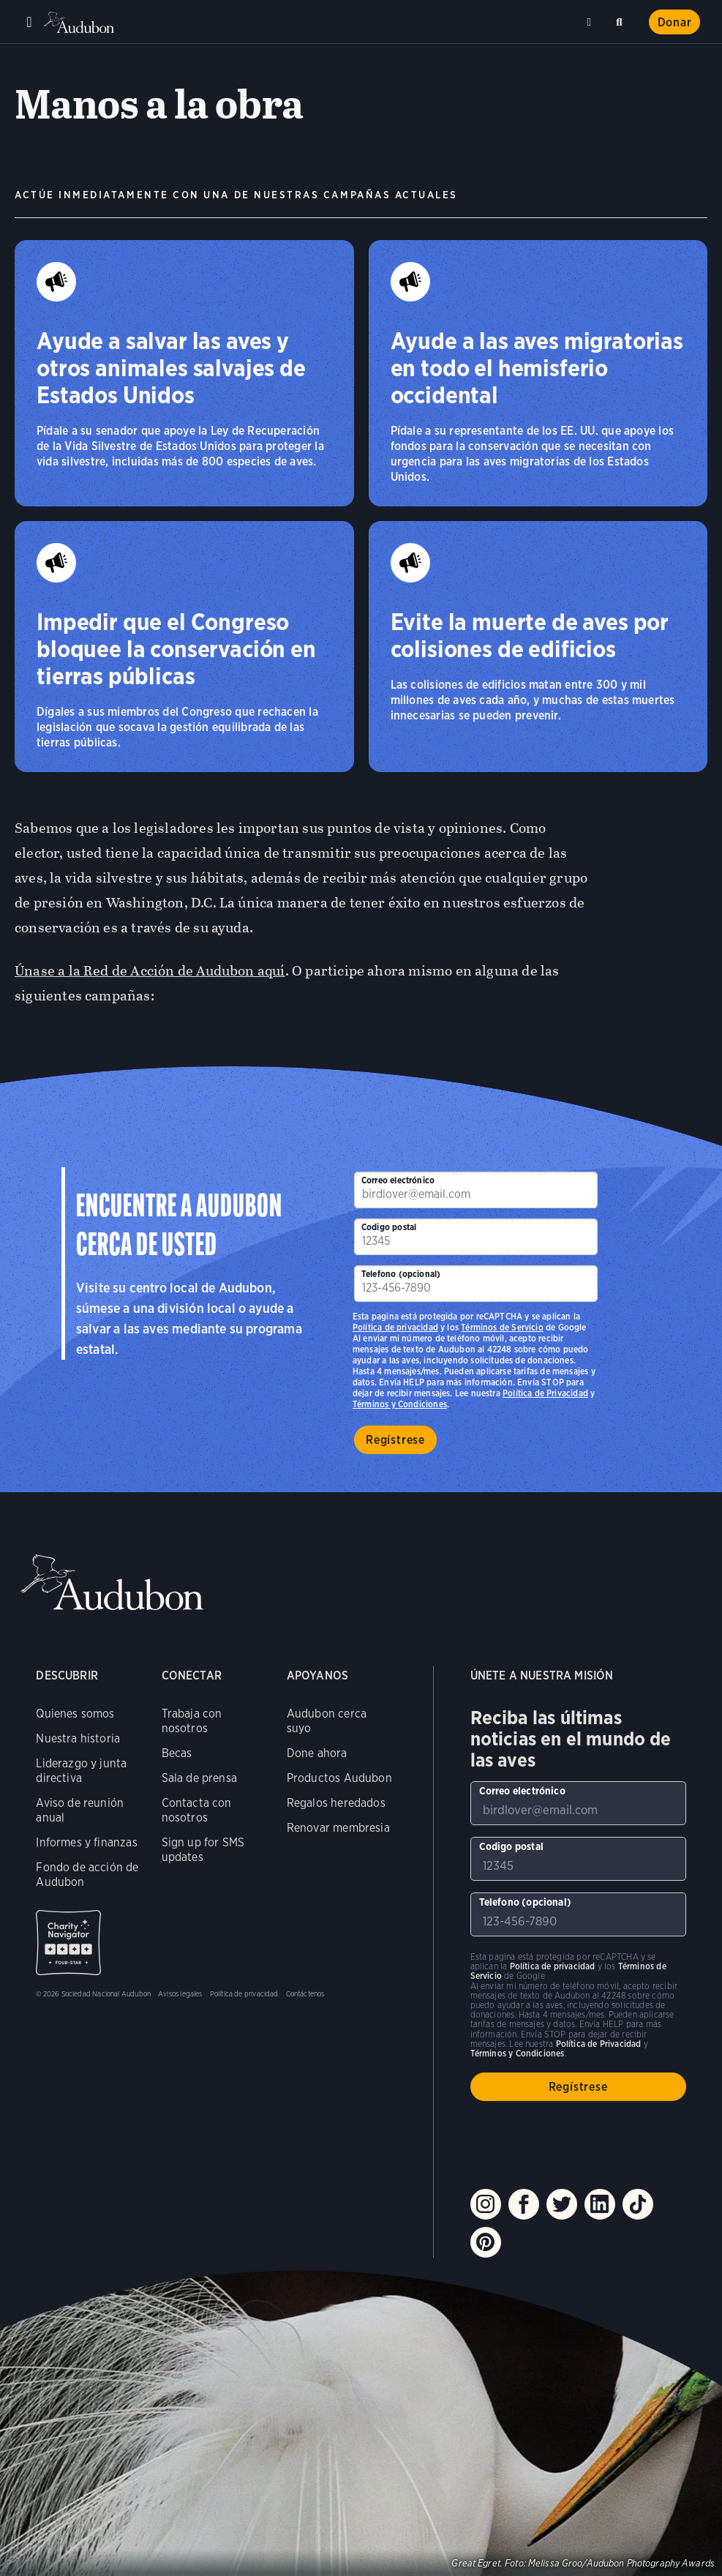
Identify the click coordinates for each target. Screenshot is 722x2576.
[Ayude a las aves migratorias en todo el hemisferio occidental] (538, 373)
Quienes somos (75, 1714)
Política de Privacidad (545, 1393)
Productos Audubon (339, 1778)
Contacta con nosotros (197, 1810)
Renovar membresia (338, 1828)
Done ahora (317, 1753)
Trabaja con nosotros (192, 1721)
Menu (29, 22)
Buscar (621, 19)
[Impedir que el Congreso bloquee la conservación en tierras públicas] (184, 646)
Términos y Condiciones (400, 1404)
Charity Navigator (68, 1942)
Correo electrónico (398, 1180)
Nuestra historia (78, 1738)
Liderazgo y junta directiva (81, 1770)
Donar (675, 22)
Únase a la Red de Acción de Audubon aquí (150, 970)
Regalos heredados (336, 1803)
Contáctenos (305, 1993)
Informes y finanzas (86, 1842)
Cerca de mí (591, 22)
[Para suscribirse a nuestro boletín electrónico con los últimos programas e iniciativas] (476, 1190)
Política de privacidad (395, 1327)
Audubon (80, 22)
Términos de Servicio (502, 1327)
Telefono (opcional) (400, 1273)
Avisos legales (180, 1993)
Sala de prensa (200, 1778)
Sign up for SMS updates (203, 1849)
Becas (177, 1753)
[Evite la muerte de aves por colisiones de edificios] (538, 646)
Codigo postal (388, 1226)
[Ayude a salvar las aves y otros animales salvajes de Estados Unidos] (184, 373)
